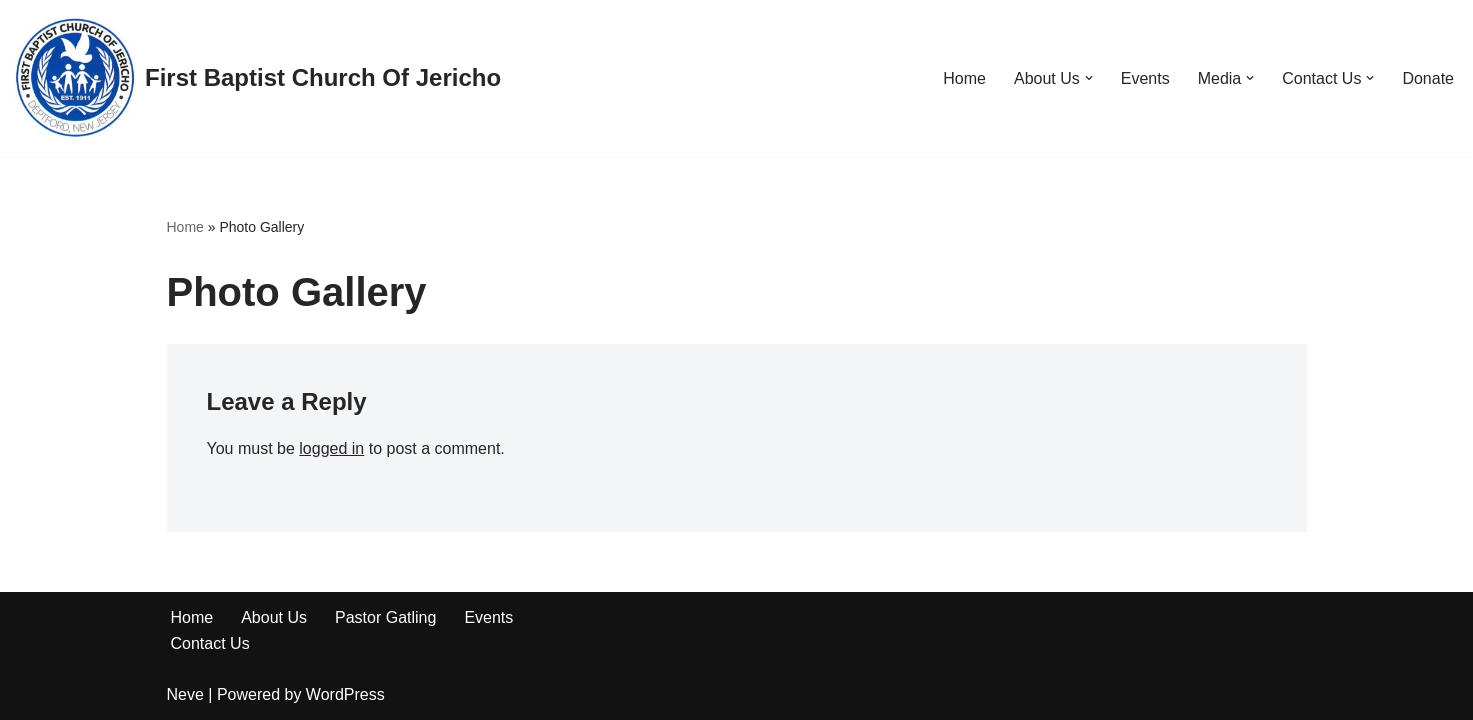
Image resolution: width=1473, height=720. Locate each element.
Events (1145, 78)
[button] (1089, 78)
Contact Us (210, 643)
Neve (185, 694)
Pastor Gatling (385, 617)
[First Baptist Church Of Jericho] (258, 78)
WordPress (345, 694)
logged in (331, 448)
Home (964, 78)
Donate (1428, 78)
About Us (274, 617)
